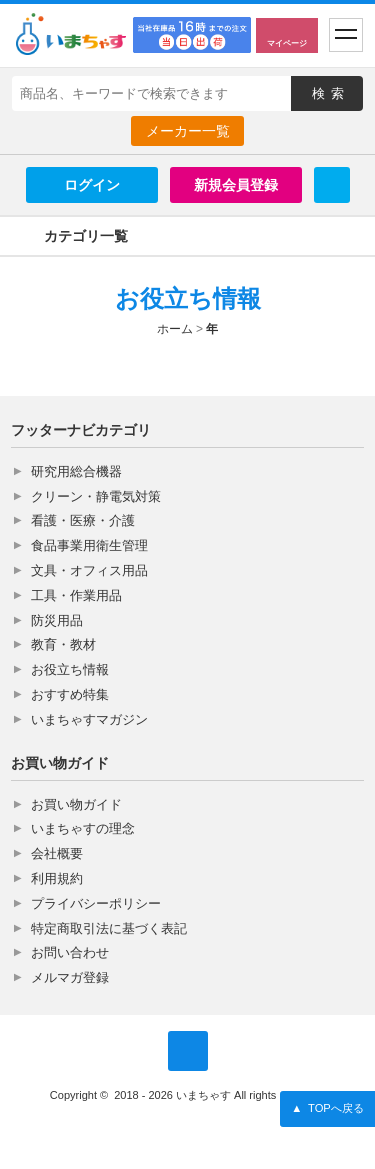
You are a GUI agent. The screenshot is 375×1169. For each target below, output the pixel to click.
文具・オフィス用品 (89, 570)
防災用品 (57, 620)
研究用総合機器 (76, 471)
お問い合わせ (70, 952)
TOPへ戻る (327, 1109)
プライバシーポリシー (96, 903)
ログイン (92, 185)
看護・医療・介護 (83, 520)
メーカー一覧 (188, 131)
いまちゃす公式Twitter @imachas (188, 1051)
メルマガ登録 (70, 977)
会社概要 (57, 853)
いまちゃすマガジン (89, 719)
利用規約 (57, 878)
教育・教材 (63, 644)
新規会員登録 (236, 185)
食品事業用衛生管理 (89, 545)
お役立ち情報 (70, 669)
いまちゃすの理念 (83, 828)
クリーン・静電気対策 (96, 496)
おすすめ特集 (70, 694)
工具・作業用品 (76, 595)
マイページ (287, 43)
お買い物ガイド (76, 804)
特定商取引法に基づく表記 (109, 928)
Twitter (332, 185)
